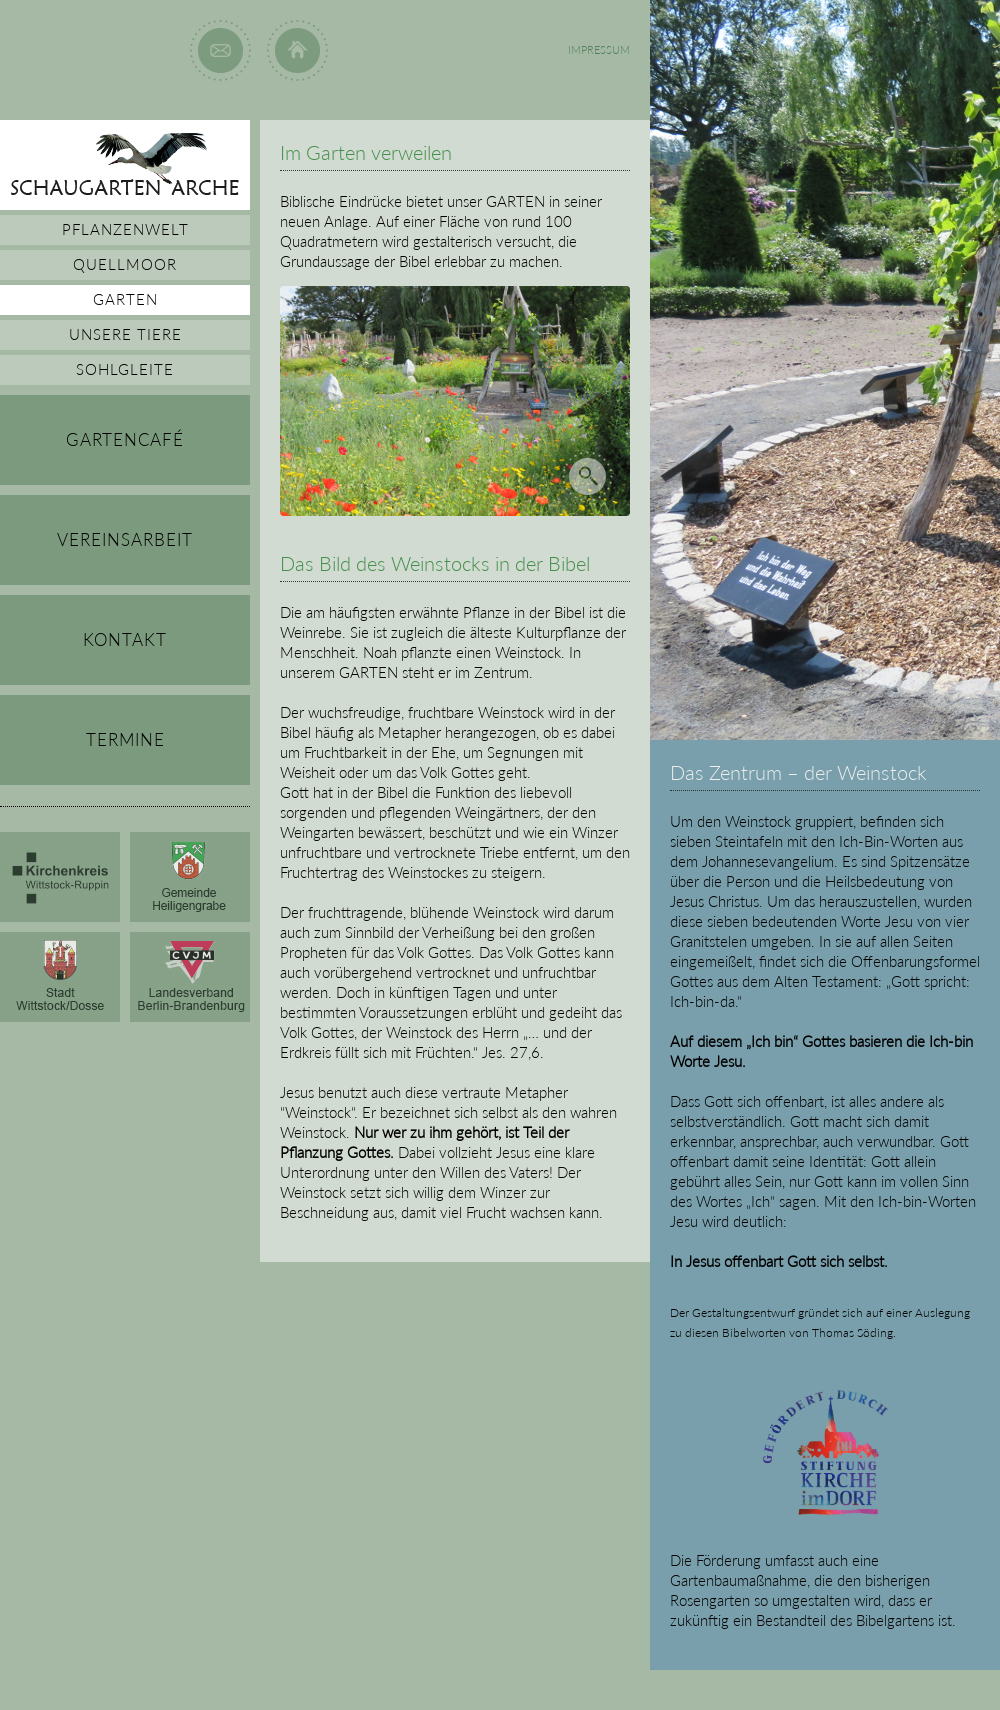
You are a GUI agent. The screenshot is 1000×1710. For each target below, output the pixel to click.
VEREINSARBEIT (125, 539)
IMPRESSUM (599, 49)
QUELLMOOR (125, 264)
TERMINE (125, 739)
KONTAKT (125, 639)
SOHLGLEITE (125, 369)
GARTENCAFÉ (125, 439)
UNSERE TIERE (125, 334)
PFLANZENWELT (125, 229)
